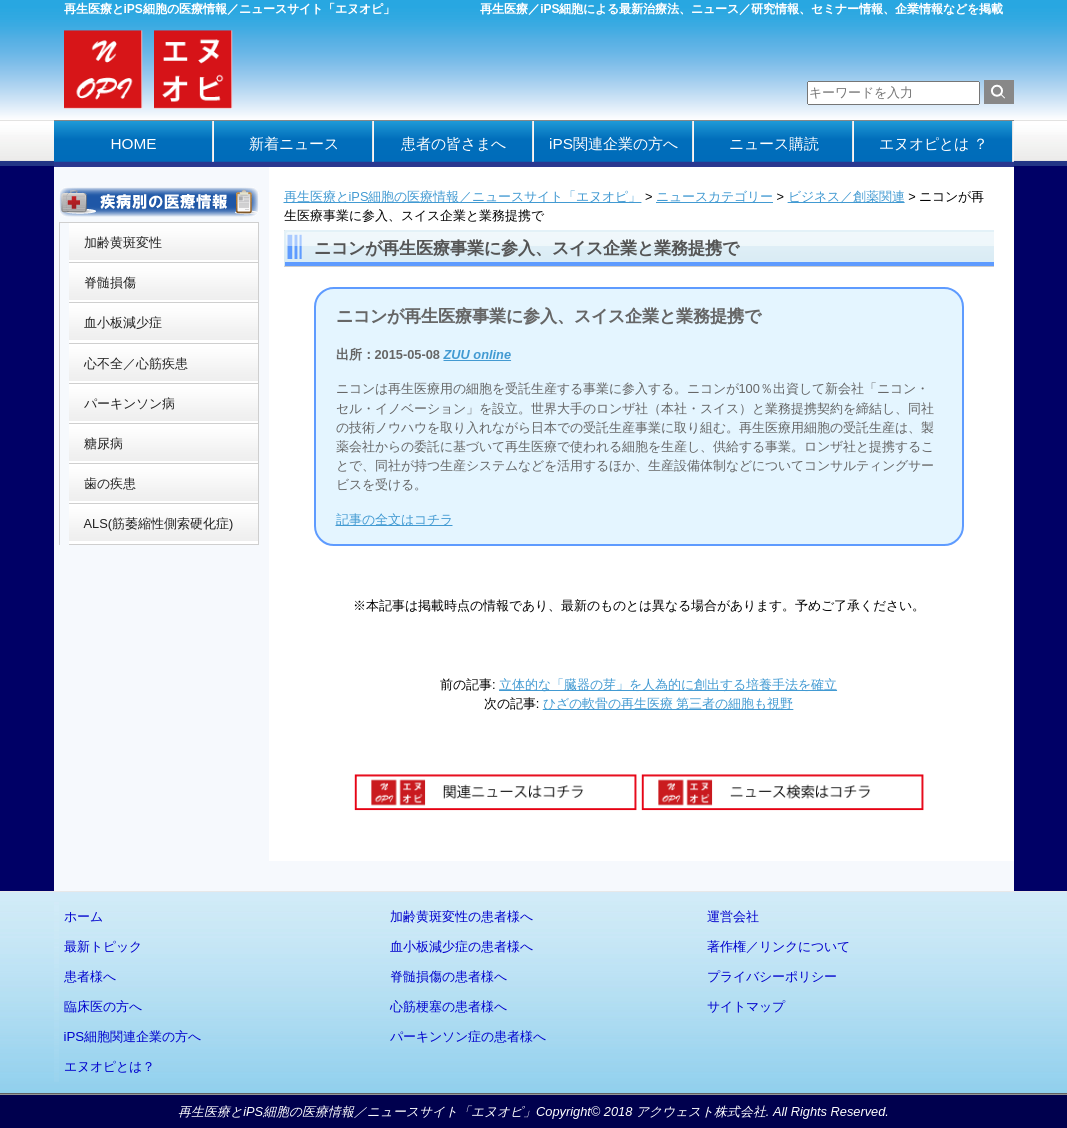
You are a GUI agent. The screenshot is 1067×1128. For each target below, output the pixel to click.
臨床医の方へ (103, 1006)
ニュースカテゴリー (714, 196)
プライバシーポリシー (772, 976)
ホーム (83, 916)
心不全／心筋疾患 (136, 363)
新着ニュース (294, 143)
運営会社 (733, 916)
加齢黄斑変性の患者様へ (461, 916)
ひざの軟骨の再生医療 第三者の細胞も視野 (668, 703)
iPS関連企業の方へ (613, 143)
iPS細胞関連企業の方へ (133, 1036)
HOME (133, 143)
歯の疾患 (110, 483)
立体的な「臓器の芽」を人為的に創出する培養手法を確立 (668, 684)
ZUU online (478, 354)
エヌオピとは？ (109, 1066)
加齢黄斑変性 (123, 242)
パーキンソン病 (129, 403)
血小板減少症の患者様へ (461, 946)
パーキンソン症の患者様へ (468, 1036)
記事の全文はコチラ (394, 519)
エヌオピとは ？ (933, 143)
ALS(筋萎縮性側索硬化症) (159, 523)
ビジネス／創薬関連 (846, 196)
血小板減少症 (123, 322)
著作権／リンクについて (778, 946)
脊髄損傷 (110, 282)
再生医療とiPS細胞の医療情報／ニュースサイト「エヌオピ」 (463, 196)
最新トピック (103, 946)
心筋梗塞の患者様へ (448, 1006)
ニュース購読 (774, 143)
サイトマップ (746, 1006)
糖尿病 (103, 443)
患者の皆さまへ (453, 143)
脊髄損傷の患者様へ (448, 976)
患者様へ (90, 976)
